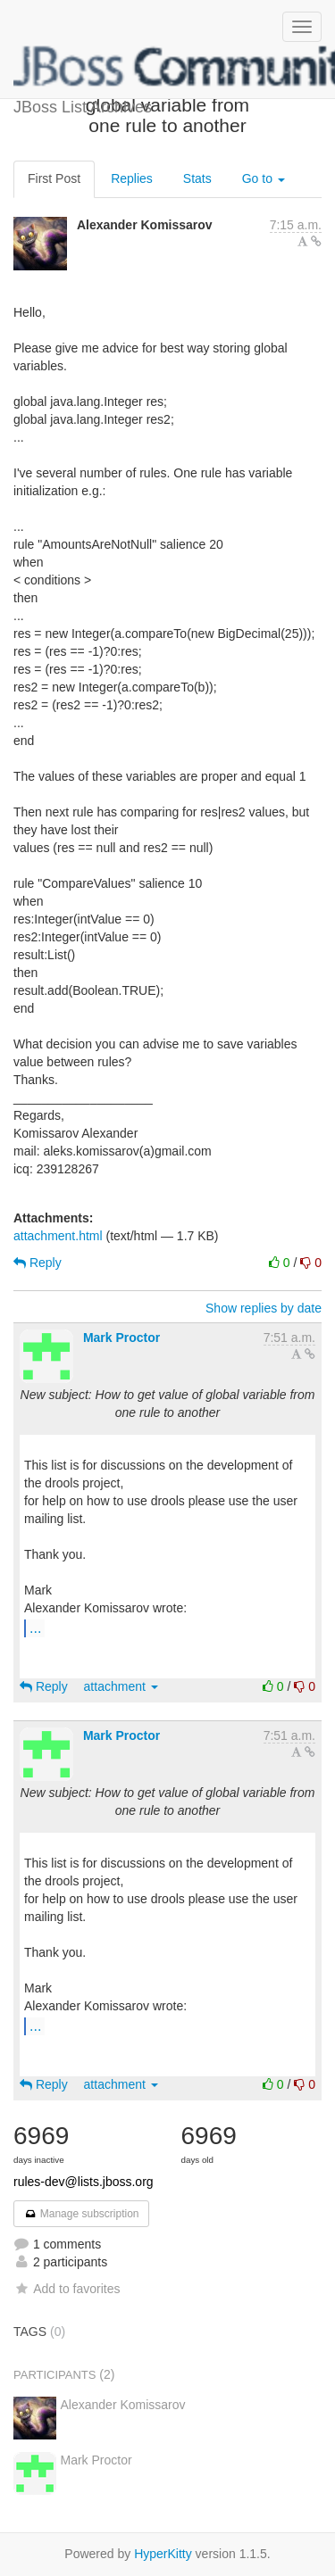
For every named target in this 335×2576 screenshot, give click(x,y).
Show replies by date (263, 1308)
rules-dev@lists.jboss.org (83, 2181)
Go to (263, 178)
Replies (132, 178)
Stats (197, 178)
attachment (121, 1686)
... (35, 1627)
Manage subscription (81, 2213)
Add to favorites (66, 2289)
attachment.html (58, 1236)
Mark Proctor (121, 1337)
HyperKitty (163, 2554)
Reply (37, 1262)
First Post (54, 178)
